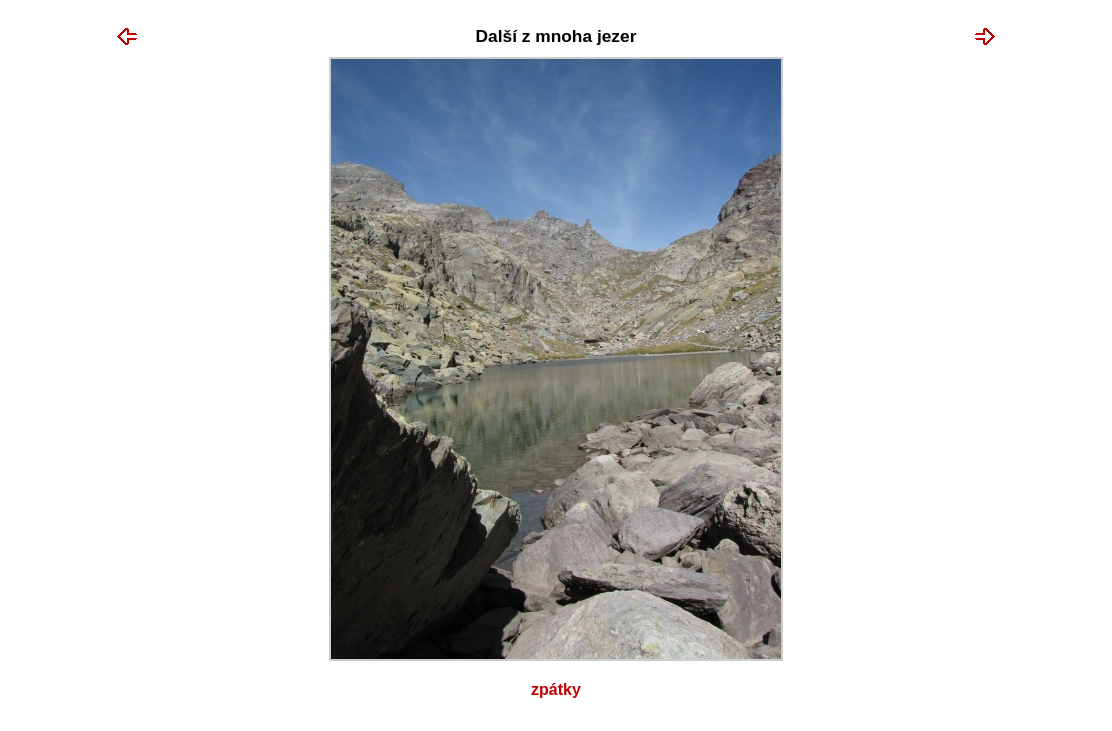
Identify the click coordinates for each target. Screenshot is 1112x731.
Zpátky (556, 689)
